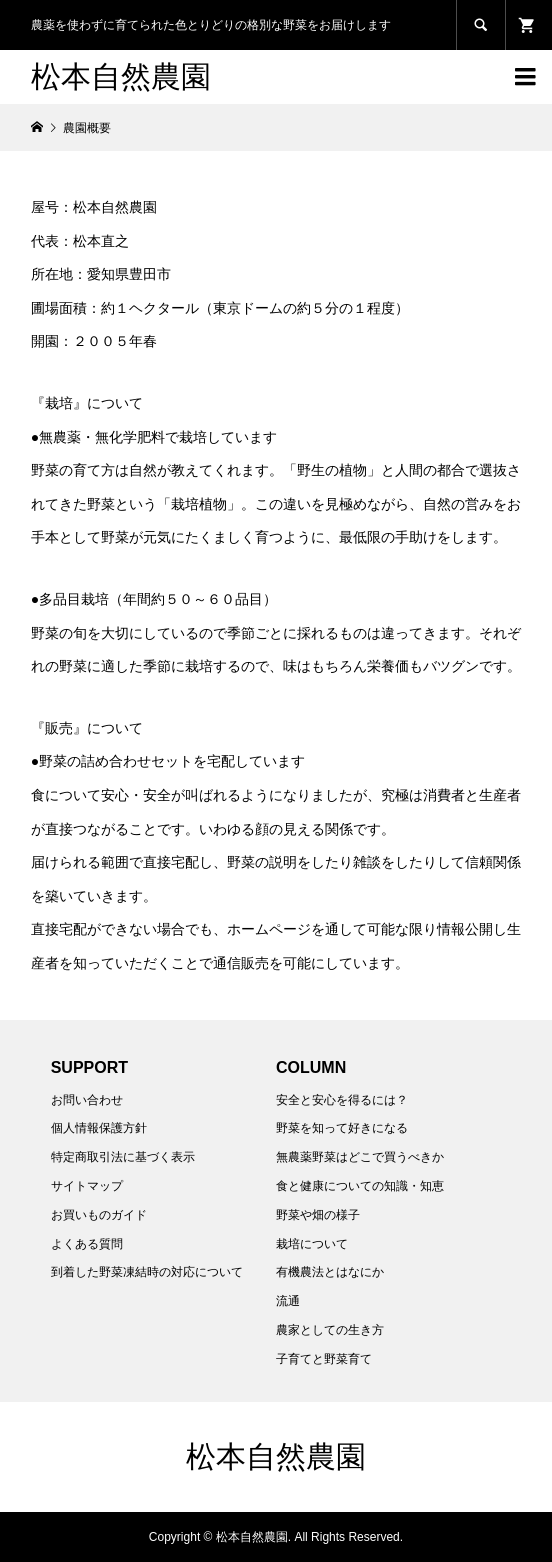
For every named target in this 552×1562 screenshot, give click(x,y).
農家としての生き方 (330, 1330)
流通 (288, 1301)
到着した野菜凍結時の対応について (147, 1272)
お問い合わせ (87, 1100)
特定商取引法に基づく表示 (123, 1157)
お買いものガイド (99, 1215)
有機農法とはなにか (330, 1272)
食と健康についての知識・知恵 (360, 1186)
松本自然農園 (121, 76)
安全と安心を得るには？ (342, 1100)
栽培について (312, 1244)
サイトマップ (87, 1186)
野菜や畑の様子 (318, 1215)
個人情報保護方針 (99, 1128)
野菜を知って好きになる (342, 1128)
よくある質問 (87, 1244)
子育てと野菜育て (324, 1359)
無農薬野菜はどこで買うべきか (360, 1157)
